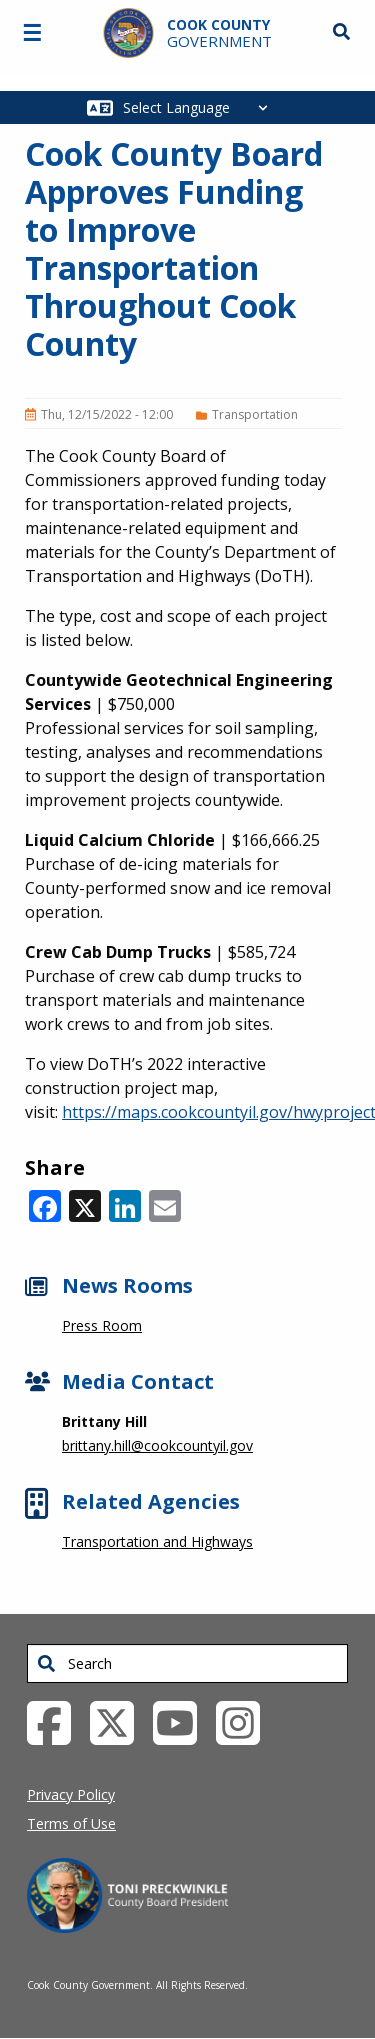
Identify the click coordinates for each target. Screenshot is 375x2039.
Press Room (102, 1325)
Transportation (255, 414)
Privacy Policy (71, 1794)
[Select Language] (200, 107)
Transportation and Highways (157, 1541)
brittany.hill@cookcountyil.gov (157, 1445)
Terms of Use (71, 1823)
